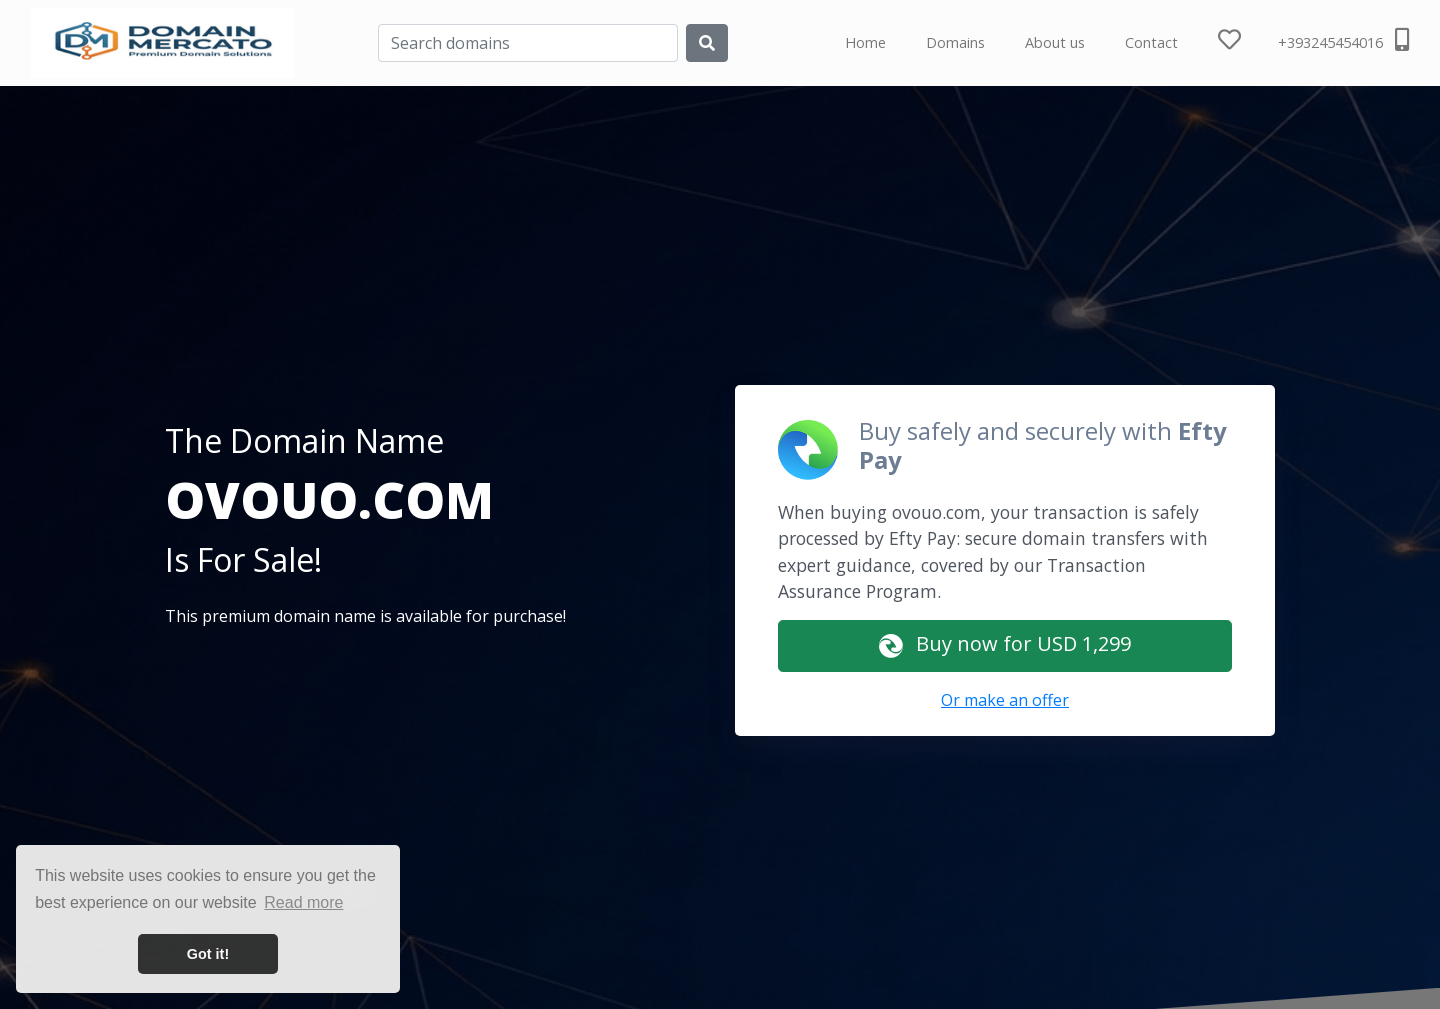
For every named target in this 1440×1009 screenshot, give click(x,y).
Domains (955, 42)
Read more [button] (303, 902)
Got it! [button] (208, 954)
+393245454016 (1343, 40)
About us (1055, 42)
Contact (1151, 42)
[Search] (528, 43)
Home (865, 42)
